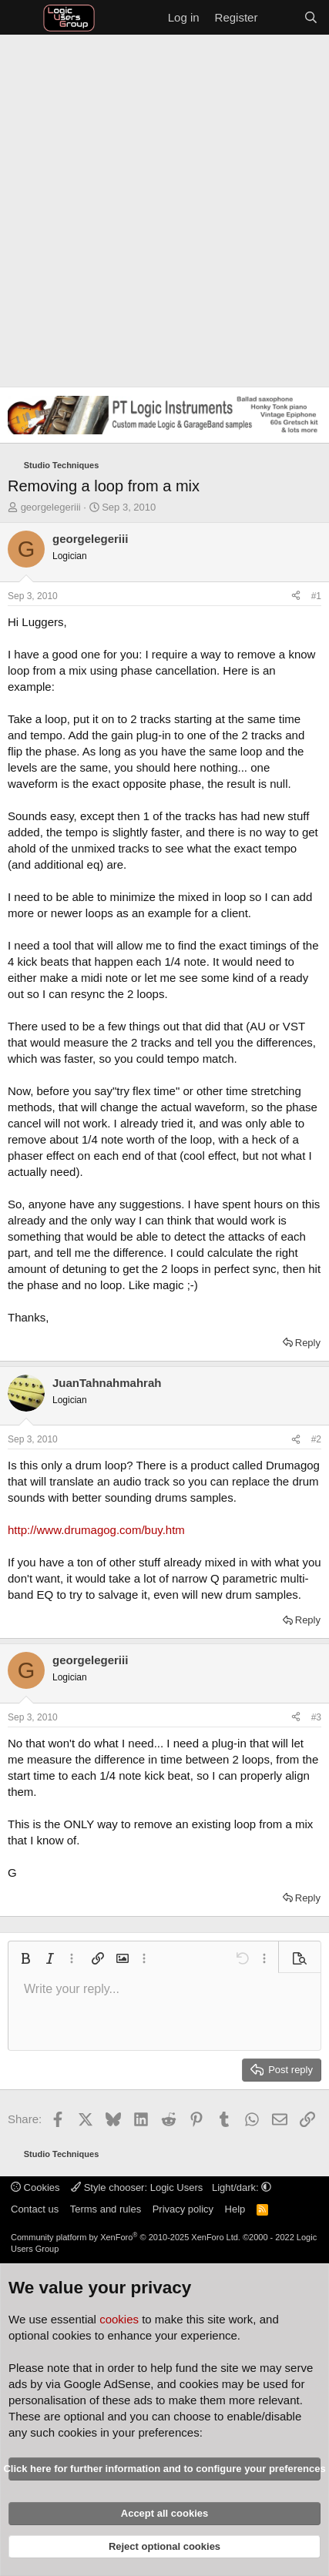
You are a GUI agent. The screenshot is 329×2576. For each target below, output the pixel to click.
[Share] (296, 596)
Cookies (35, 2187)
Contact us (35, 2209)
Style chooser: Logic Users (138, 2187)
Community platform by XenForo (125, 2237)
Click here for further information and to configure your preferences (164, 2468)
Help (235, 2209)
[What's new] (280, 17)
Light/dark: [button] (241, 2187)
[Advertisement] (164, 206)
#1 (316, 596)
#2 (316, 1439)
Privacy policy (183, 2209)
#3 (316, 1717)
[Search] (311, 17)
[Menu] (21, 17)
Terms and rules (105, 2209)
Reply (308, 1342)
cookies (119, 2319)
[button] (25, 1958)
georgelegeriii (51, 507)
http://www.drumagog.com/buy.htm (96, 1529)
